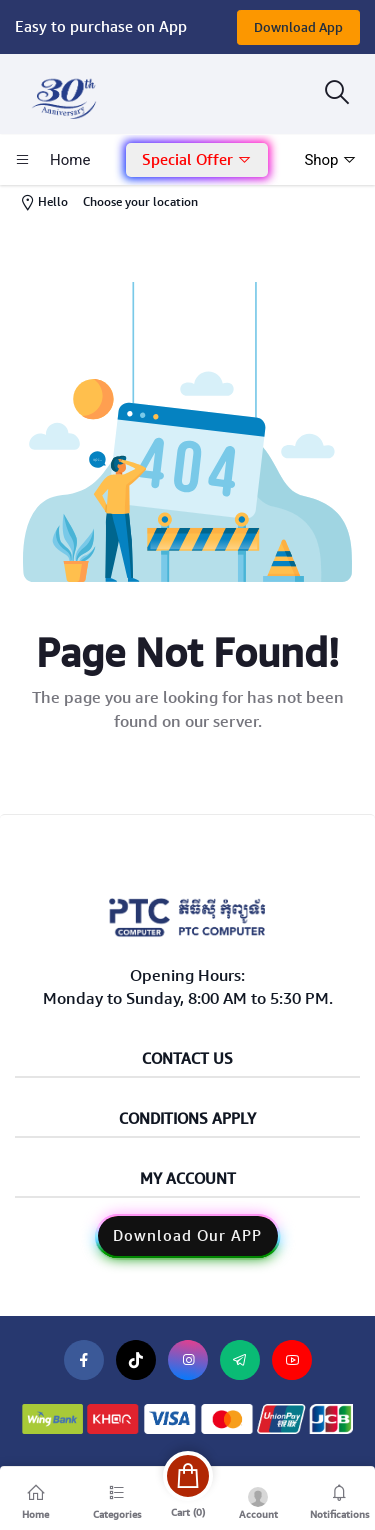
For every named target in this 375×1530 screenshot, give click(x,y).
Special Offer (197, 160)
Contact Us (187, 1059)
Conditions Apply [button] (187, 1119)
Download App (298, 27)
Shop (330, 160)
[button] (197, 160)
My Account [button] (188, 1179)
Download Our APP (187, 1236)
